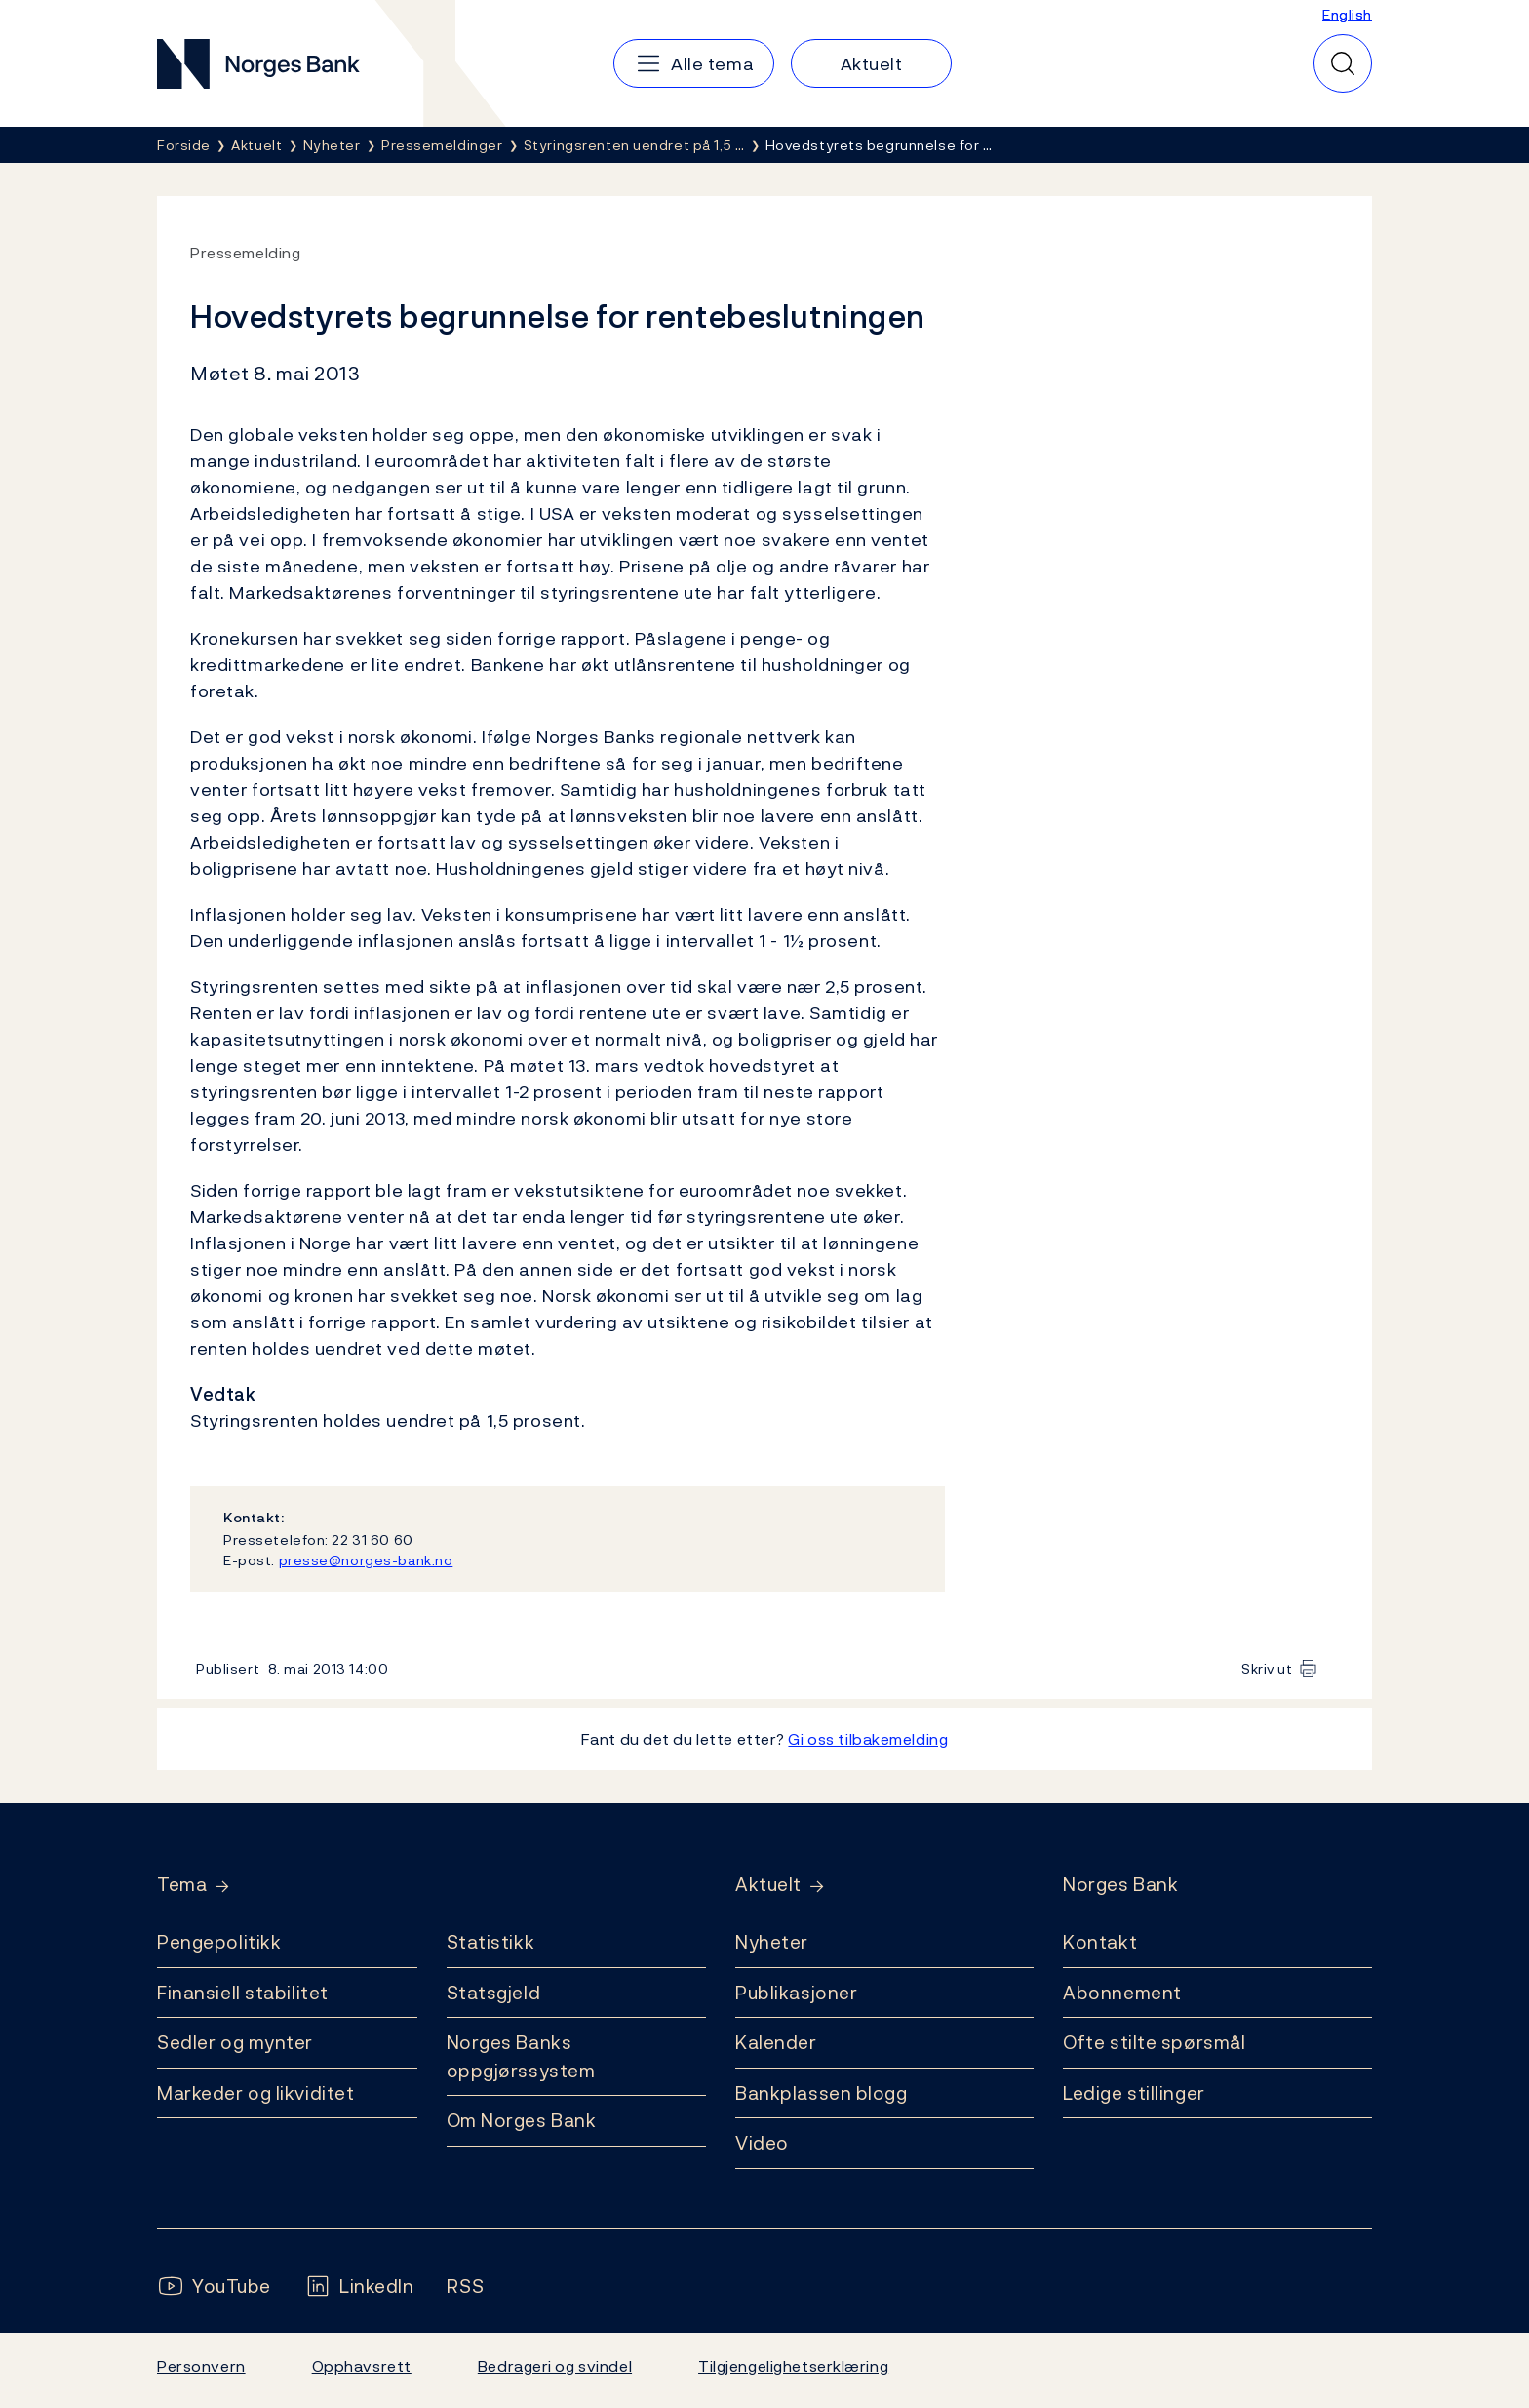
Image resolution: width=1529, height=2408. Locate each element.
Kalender (776, 2042)
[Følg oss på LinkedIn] (359, 2286)
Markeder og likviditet (255, 2093)
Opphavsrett (362, 2366)
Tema (182, 1885)
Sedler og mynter (235, 2042)
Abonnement (1122, 1992)
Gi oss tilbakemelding (868, 1739)
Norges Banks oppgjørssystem (521, 2056)
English (1347, 14)
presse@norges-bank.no (366, 1560)
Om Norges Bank (522, 2120)
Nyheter (771, 1941)
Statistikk (491, 1941)
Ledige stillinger (1134, 2093)
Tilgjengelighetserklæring (793, 2366)
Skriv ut (1267, 1668)
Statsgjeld (494, 1992)
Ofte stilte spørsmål (1154, 2042)
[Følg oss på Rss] (465, 2286)
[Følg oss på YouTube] (214, 2286)
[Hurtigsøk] (1342, 63)
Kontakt (1100, 1941)
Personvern (201, 2366)
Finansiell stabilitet (243, 1992)
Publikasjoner (796, 1992)
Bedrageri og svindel (555, 2366)
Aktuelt (768, 1885)
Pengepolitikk (219, 1941)
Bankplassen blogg (821, 2093)
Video (762, 2142)
